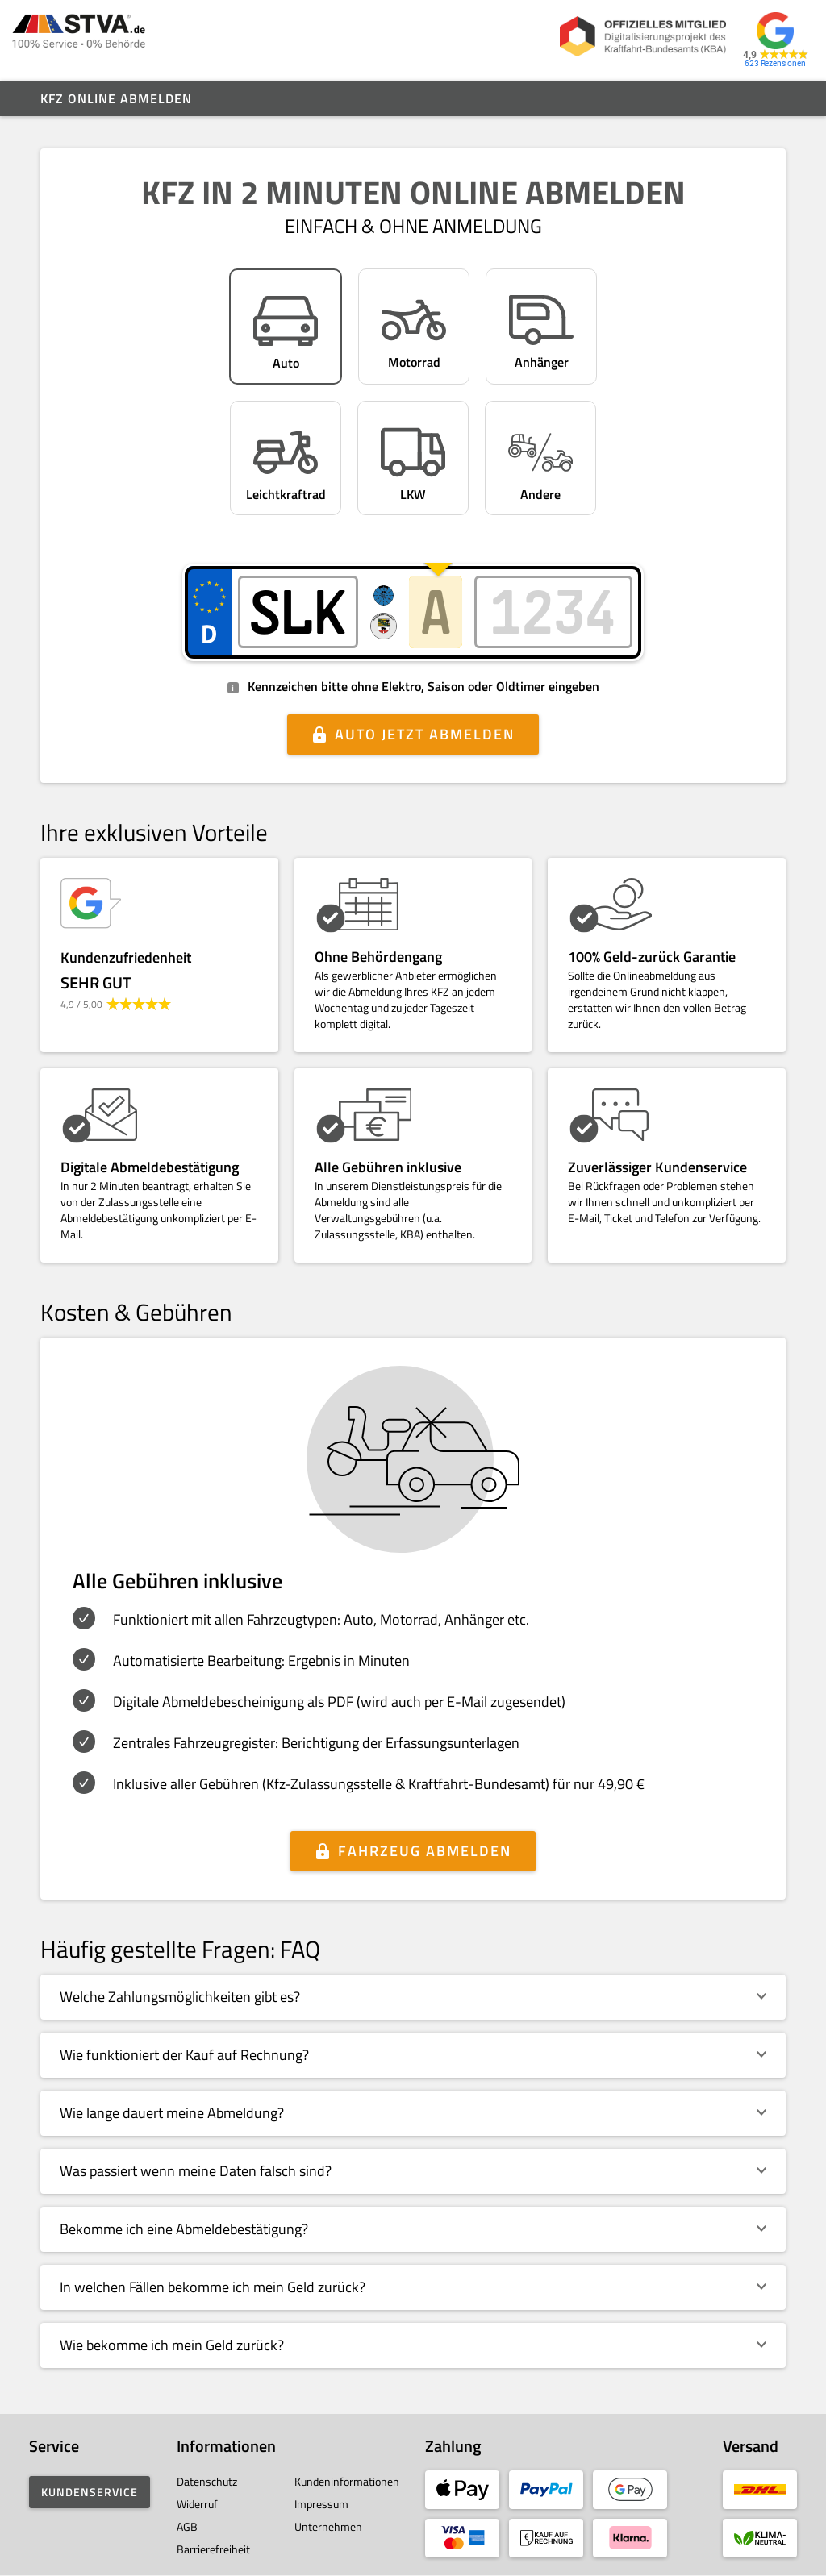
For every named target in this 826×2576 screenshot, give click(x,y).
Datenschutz (207, 2481)
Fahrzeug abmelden (424, 1851)
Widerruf (197, 2503)
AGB (187, 2526)
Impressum (321, 2503)
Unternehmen (328, 2526)
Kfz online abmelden (116, 98)
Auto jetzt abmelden (425, 734)
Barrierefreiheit (213, 2549)
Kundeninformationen (346, 2481)
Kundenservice (89, 2491)
